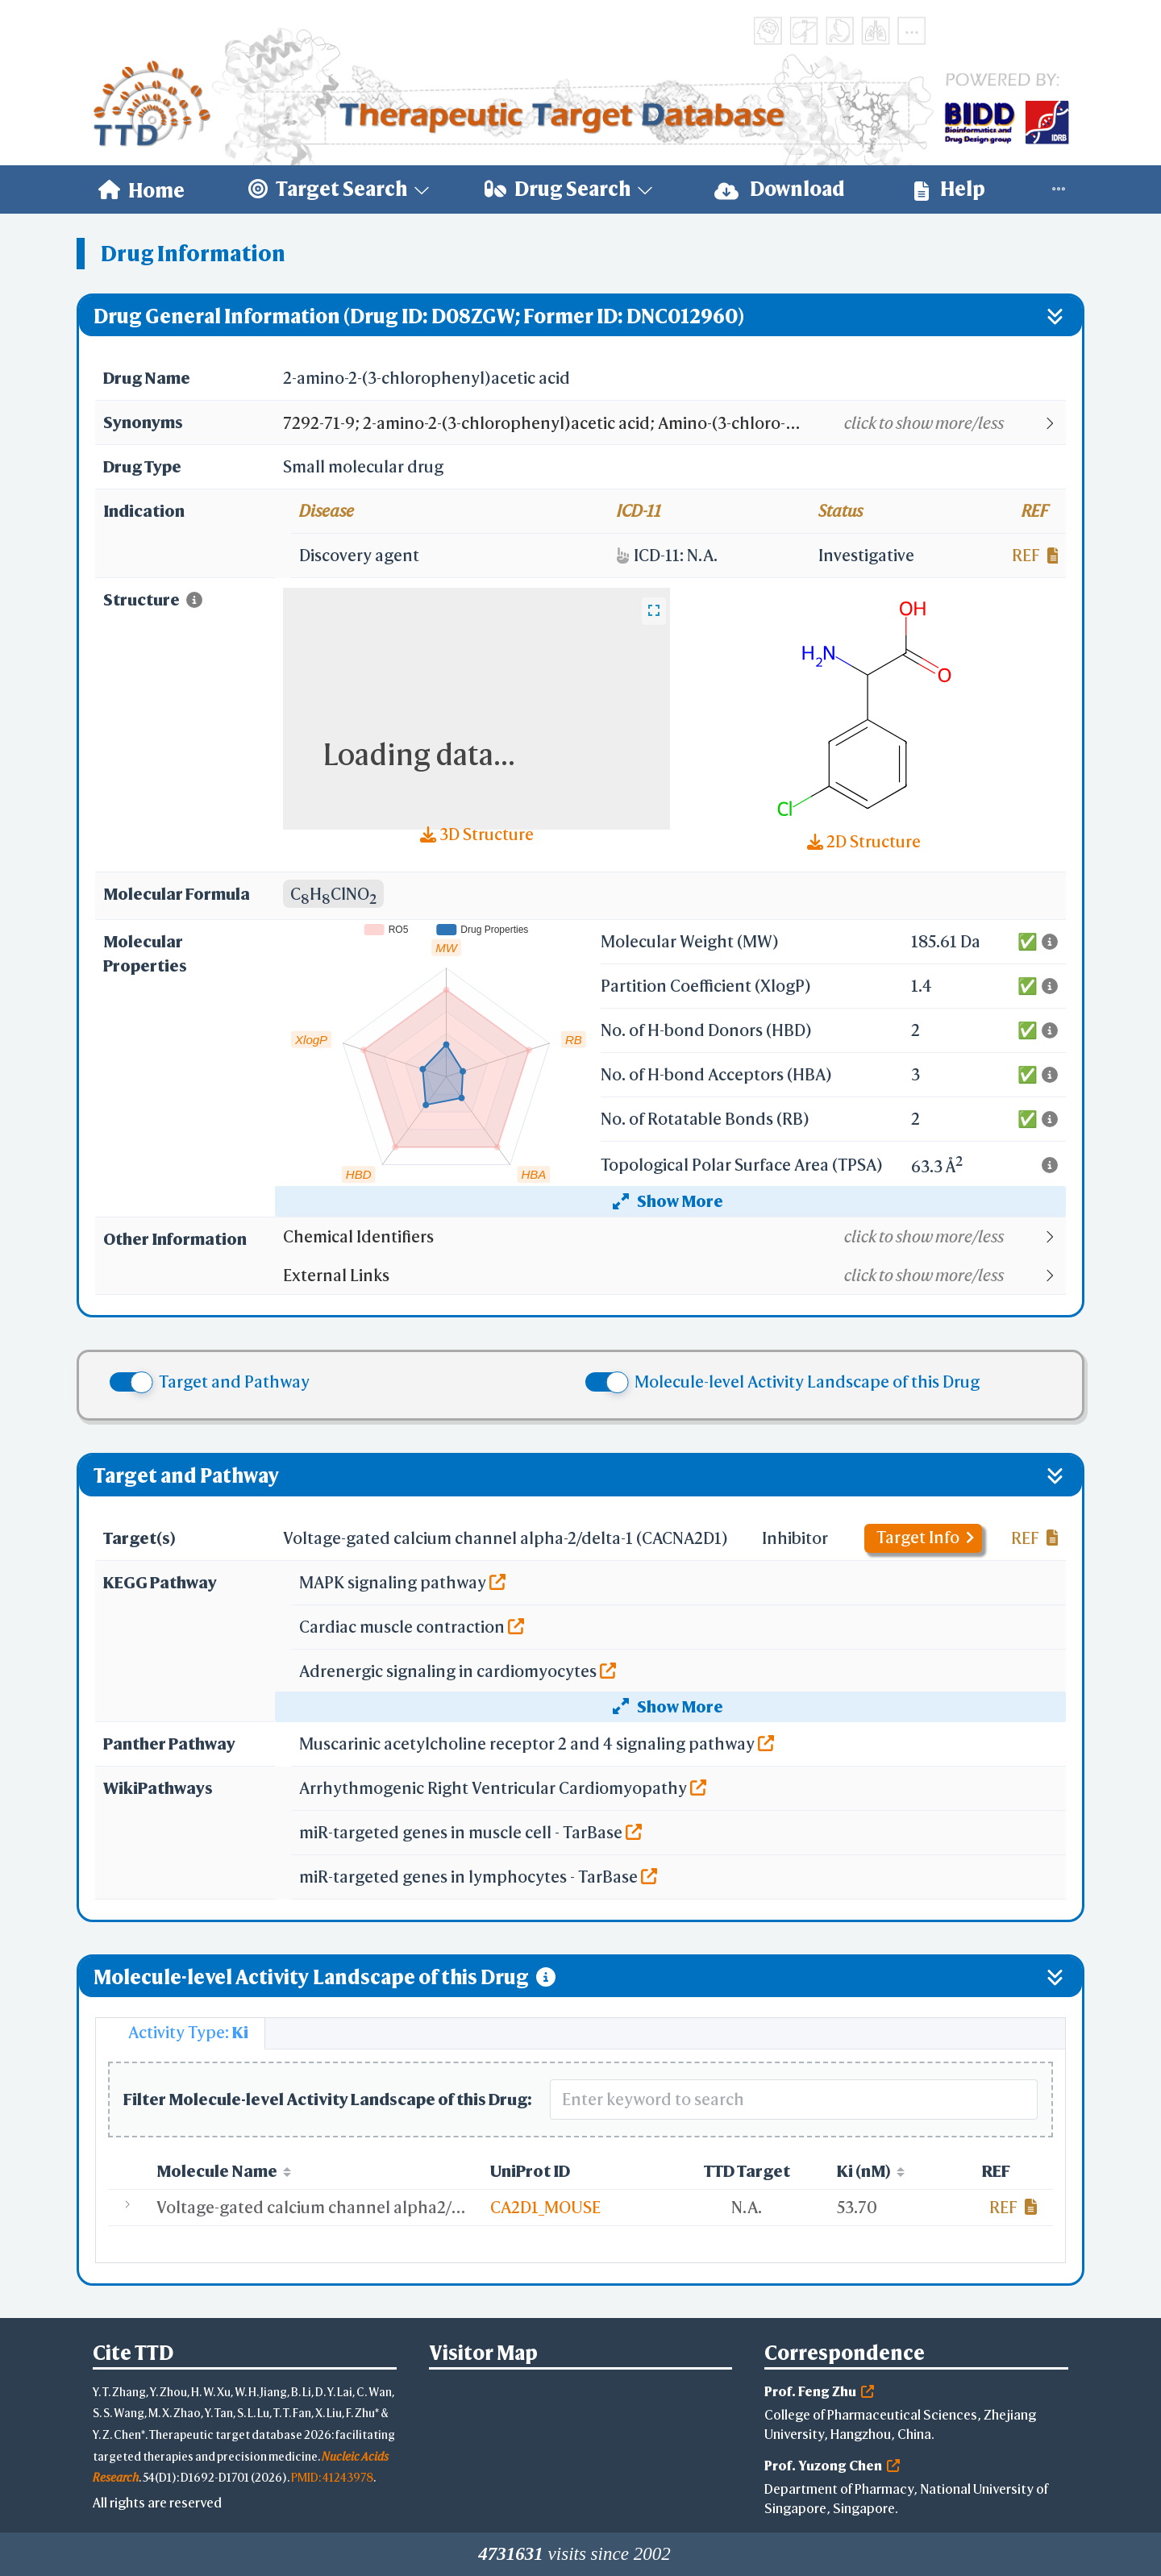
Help (949, 189)
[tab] (180, 2033)
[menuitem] (141, 189)
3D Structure (477, 834)
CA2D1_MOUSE (545, 2207)
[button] (673, 423)
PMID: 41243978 (332, 2477)
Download (779, 189)
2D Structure (864, 841)
